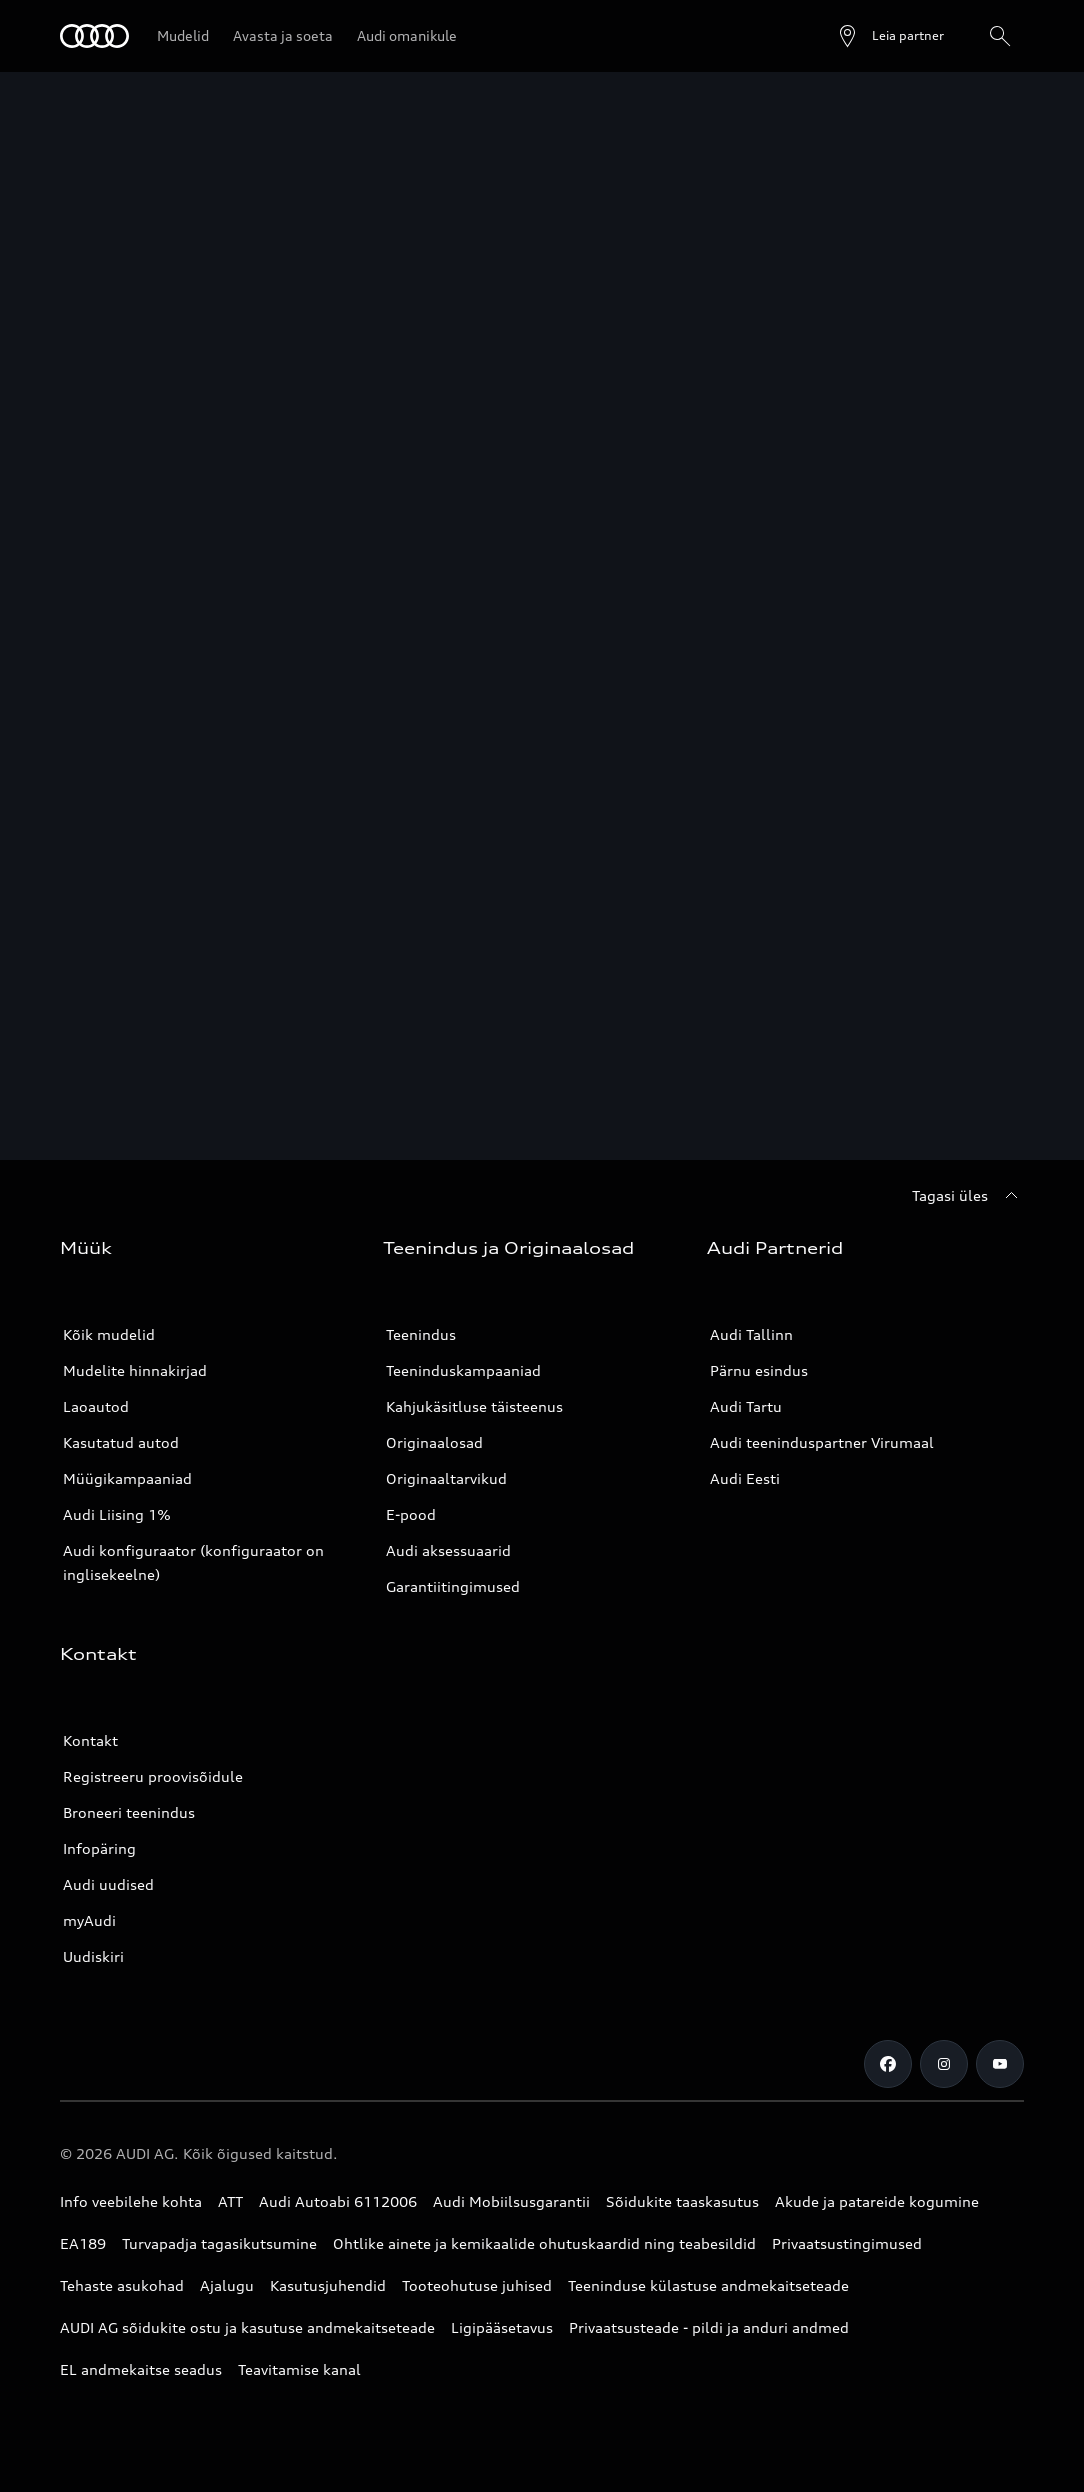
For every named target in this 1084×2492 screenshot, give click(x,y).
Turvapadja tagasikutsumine (219, 2243)
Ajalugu (227, 2285)
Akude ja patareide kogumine (877, 2201)
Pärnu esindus (759, 1370)
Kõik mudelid (109, 1334)
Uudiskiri (93, 1956)
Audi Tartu (746, 1406)
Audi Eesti (745, 1478)
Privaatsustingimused (847, 2243)
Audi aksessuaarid (448, 1550)
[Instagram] (944, 2064)
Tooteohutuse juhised (477, 2285)
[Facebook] (888, 2064)
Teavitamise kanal (299, 2369)
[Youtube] (1000, 2064)
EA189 (83, 2243)
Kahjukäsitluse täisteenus (474, 1406)
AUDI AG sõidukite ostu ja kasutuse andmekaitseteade (247, 2327)
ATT (230, 2201)
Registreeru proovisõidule (153, 1776)
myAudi (89, 1920)
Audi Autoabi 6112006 (338, 2201)
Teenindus (421, 1334)
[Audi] (94, 36)
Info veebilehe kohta (131, 2201)
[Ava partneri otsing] (890, 36)
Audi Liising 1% (117, 1514)
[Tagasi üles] (968, 1196)
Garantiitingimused (453, 1586)
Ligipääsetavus (502, 2327)
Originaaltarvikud (446, 1478)
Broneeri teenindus (129, 1812)
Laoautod (96, 1406)
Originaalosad (434, 1442)
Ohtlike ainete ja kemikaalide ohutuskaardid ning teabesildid (544, 2243)
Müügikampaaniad (127, 1478)
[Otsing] (1000, 36)
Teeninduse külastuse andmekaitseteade (708, 2285)
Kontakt (90, 1740)
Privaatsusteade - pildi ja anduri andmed (709, 2327)
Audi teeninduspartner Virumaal (822, 1442)
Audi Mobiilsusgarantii (511, 2201)
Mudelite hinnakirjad (135, 1370)
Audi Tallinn (751, 1334)
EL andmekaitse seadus (141, 2369)
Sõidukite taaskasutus (682, 2201)
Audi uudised (108, 1884)
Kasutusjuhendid (328, 2285)
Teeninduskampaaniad (463, 1370)
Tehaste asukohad (122, 2285)
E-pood (411, 1514)
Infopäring (99, 1848)
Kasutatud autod (121, 1442)
